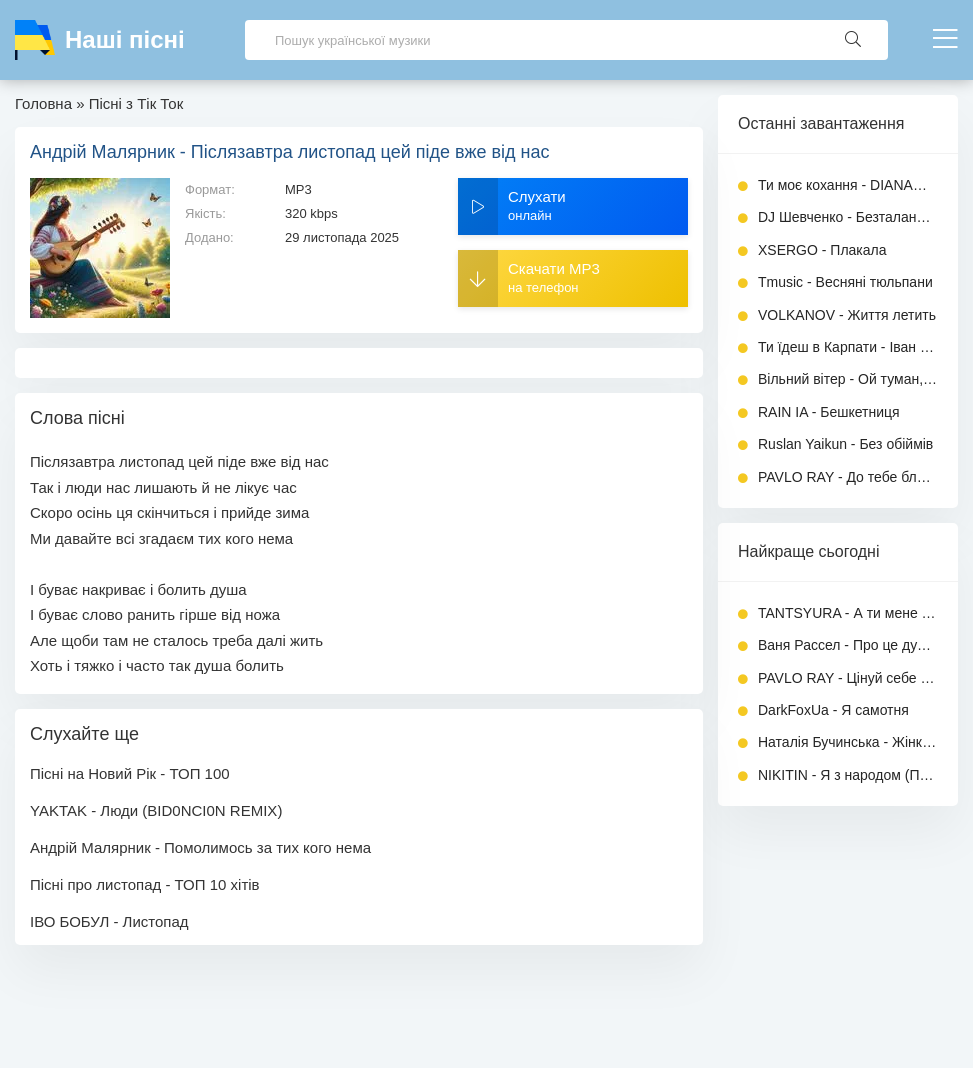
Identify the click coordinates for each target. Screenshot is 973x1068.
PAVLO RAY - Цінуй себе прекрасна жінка (848, 678)
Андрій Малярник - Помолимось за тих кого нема (200, 847)
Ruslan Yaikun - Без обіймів (845, 444)
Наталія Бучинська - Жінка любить (848, 742)
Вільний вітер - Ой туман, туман (848, 379)
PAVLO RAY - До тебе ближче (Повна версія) (848, 477)
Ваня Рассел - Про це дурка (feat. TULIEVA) (848, 645)
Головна (43, 103)
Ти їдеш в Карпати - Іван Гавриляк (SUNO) (848, 347)
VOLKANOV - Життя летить (847, 315)
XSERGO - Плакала (822, 250)
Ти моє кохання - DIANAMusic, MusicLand (848, 185)
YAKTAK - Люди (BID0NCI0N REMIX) (156, 810)
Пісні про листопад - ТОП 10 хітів (145, 884)
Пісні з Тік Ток (136, 103)
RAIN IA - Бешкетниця (829, 412)
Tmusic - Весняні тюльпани (845, 282)
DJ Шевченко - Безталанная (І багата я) (848, 217)
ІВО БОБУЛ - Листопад (109, 921)
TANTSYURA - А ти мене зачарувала (848, 613)
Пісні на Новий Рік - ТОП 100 (130, 773)
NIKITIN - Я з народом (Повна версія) (848, 775)
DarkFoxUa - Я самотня (833, 710)
